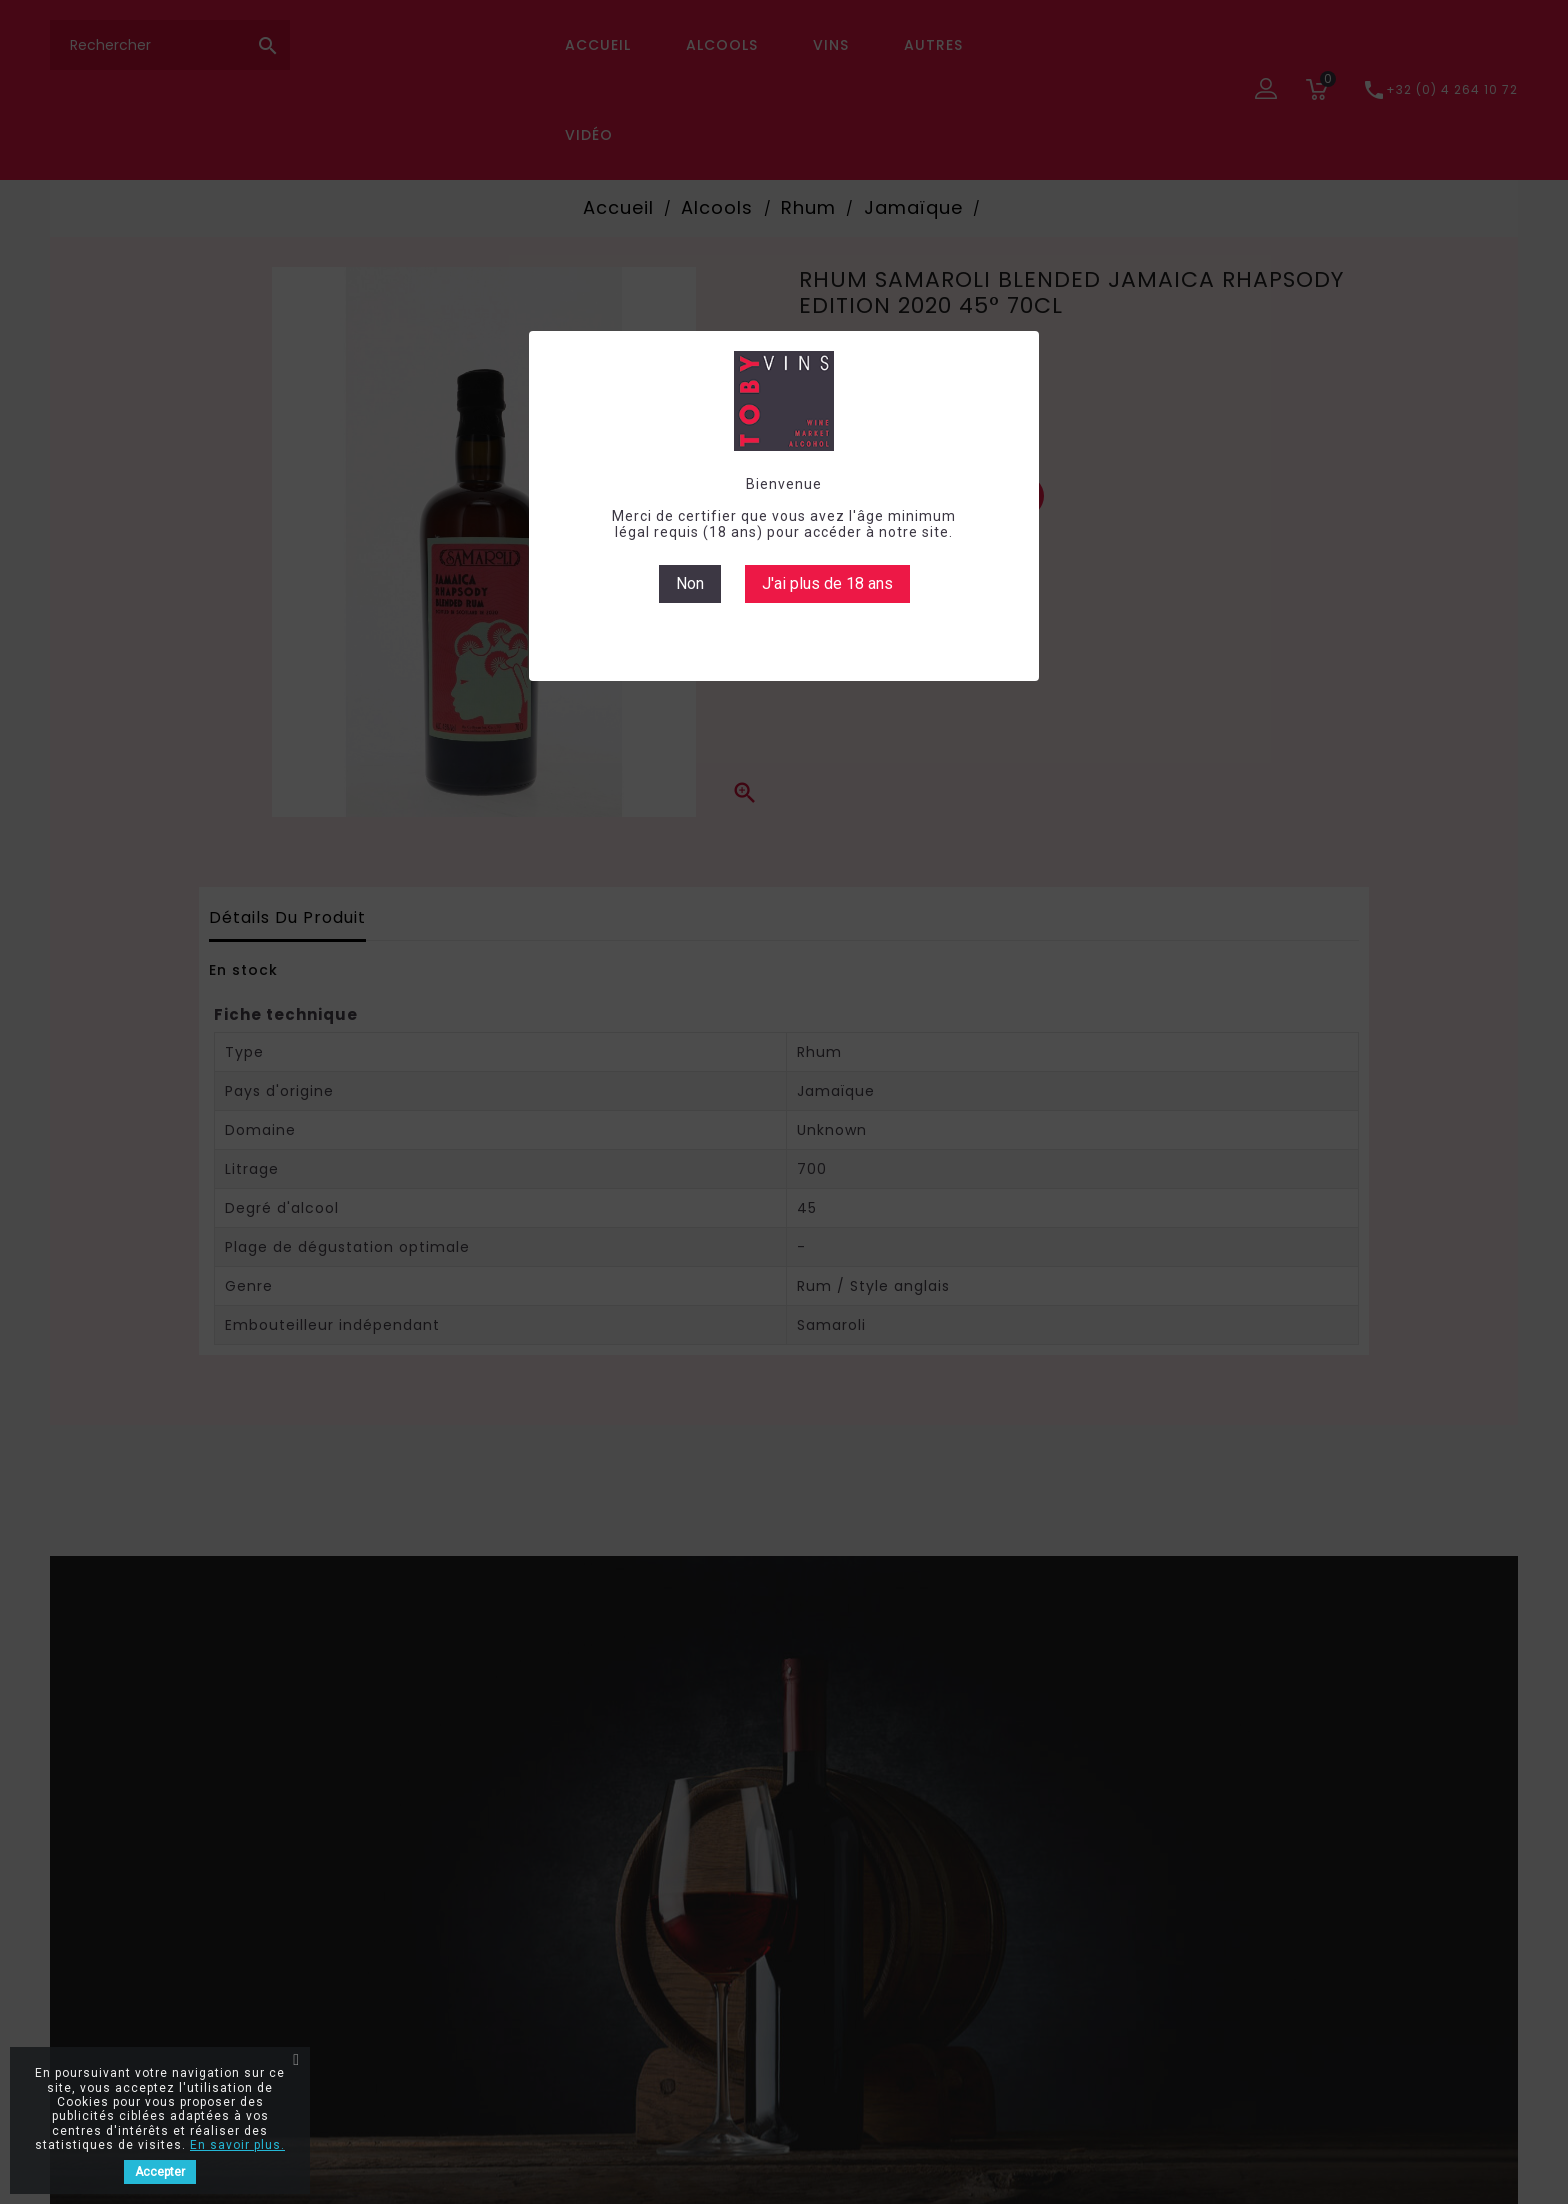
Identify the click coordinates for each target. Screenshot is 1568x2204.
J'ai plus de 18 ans (827, 583)
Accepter (160, 2172)
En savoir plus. (237, 2145)
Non (690, 583)
